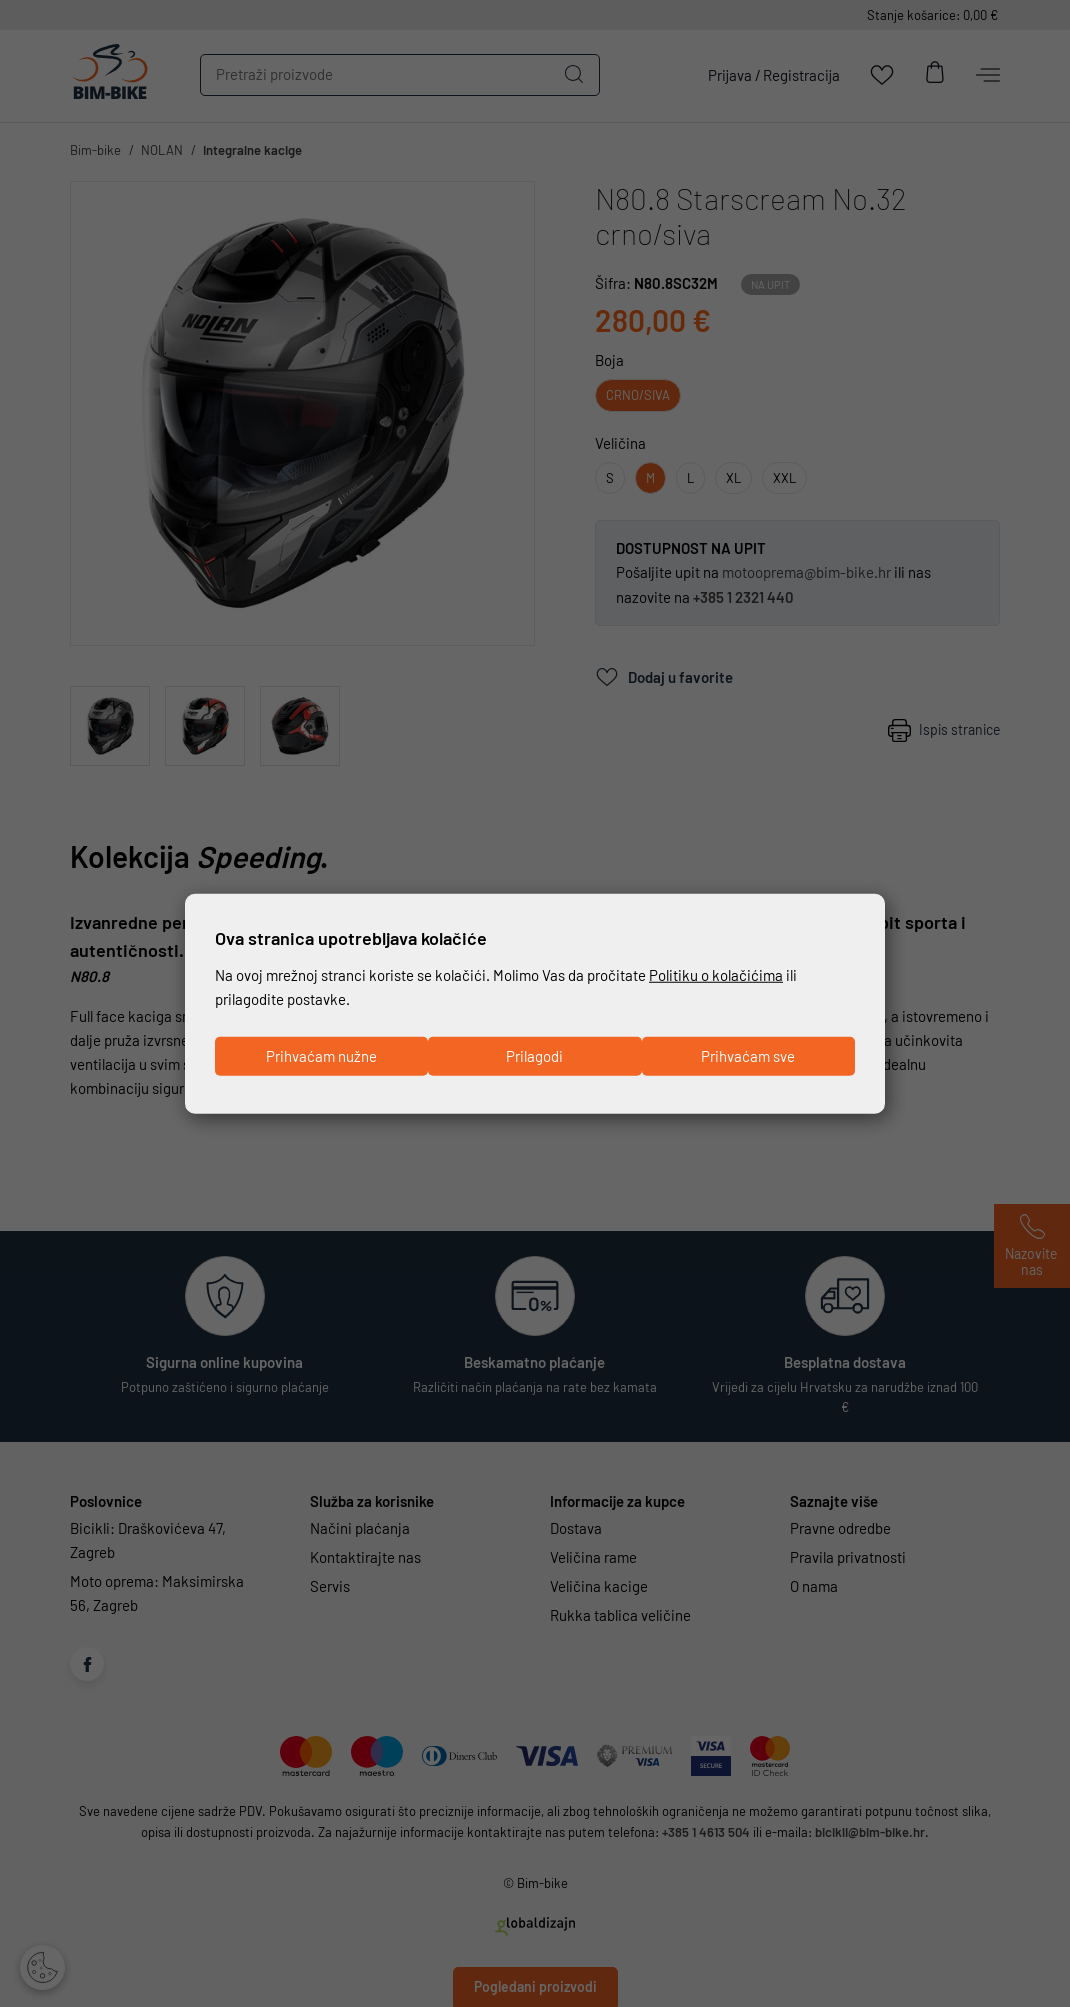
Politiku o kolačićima (716, 975)
